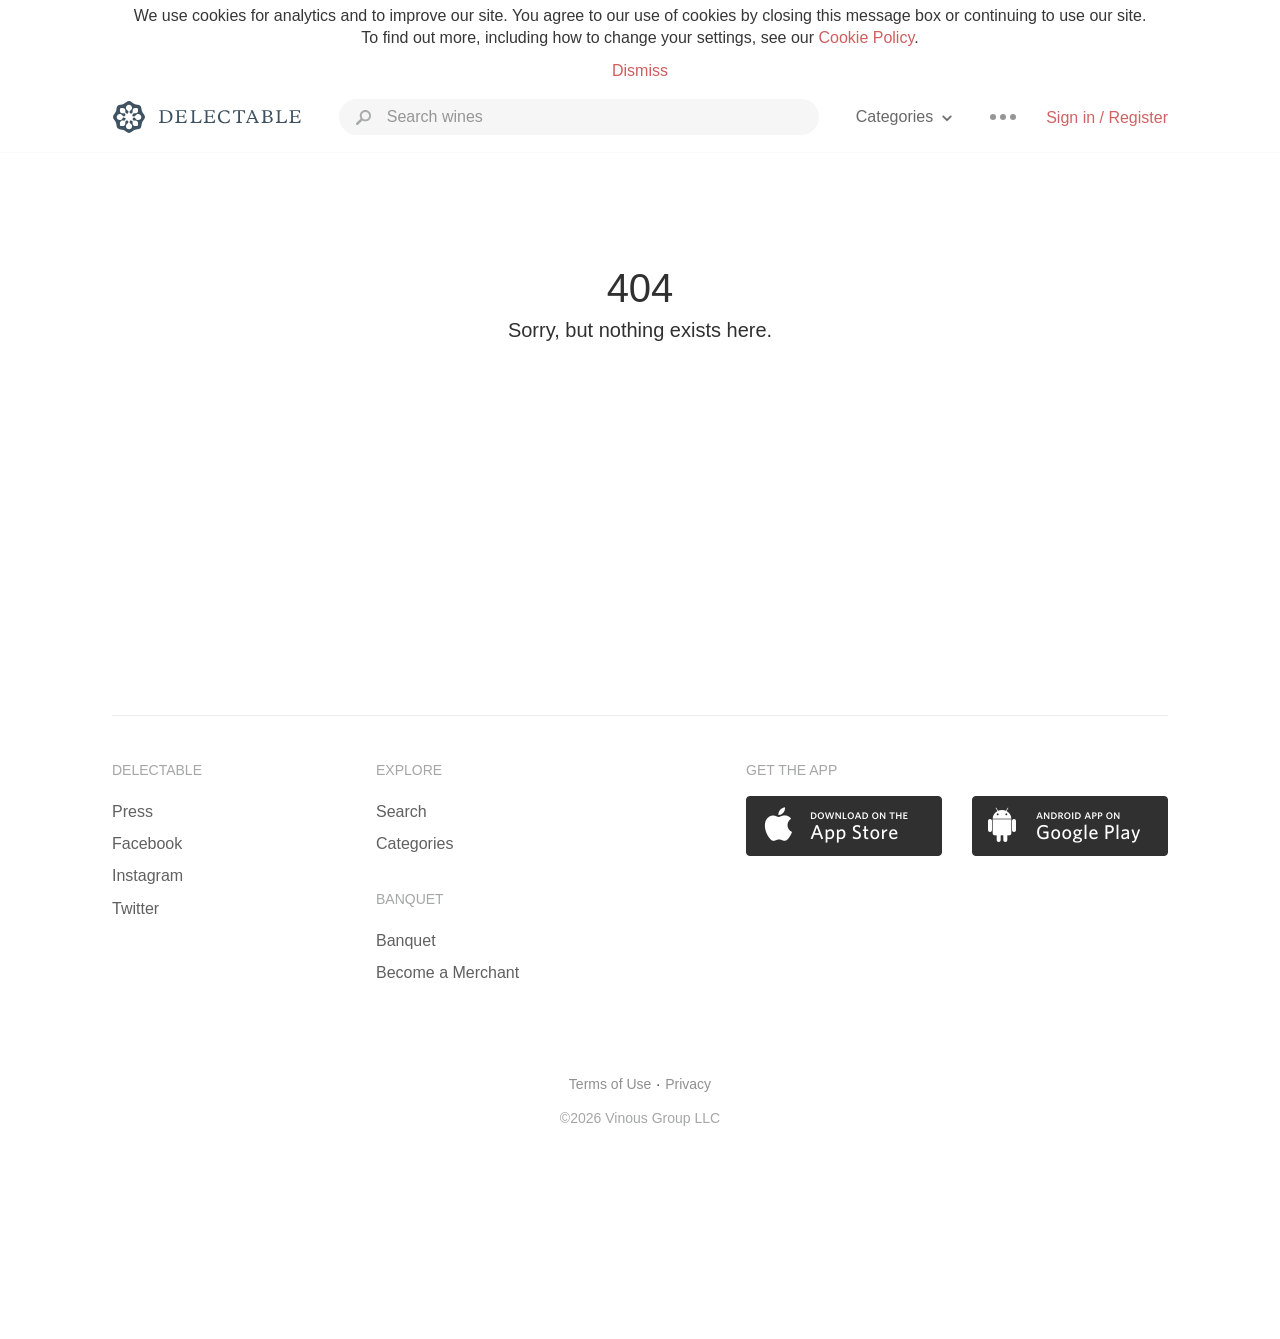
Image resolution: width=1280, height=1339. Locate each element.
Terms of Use (610, 1084)
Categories (414, 843)
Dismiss (640, 70)
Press (132, 811)
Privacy (688, 1084)
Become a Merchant (447, 972)
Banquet (406, 940)
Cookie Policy (866, 37)
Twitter (135, 908)
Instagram (147, 875)
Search (401, 811)
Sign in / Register (1107, 117)
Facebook (147, 843)
